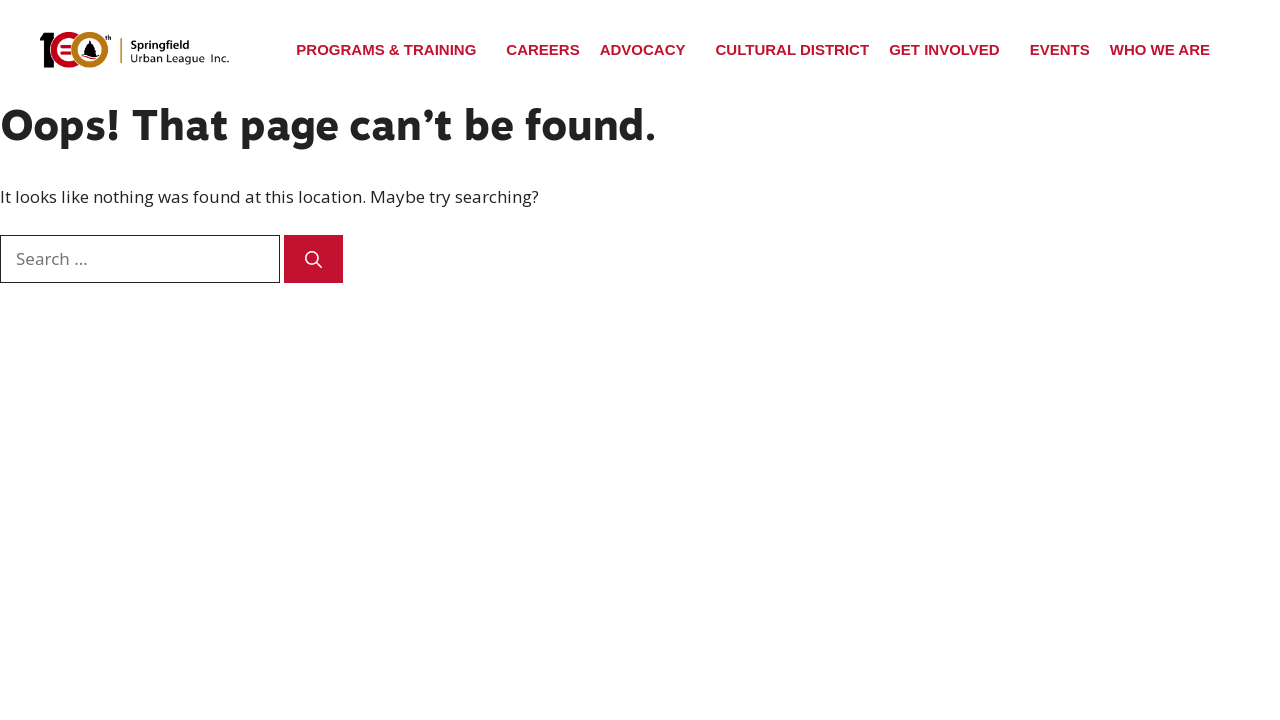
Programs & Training (386, 49)
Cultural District (793, 49)
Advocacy (643, 49)
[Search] (313, 259)
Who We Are (1160, 49)
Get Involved (944, 49)
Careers (542, 49)
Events (1060, 49)
